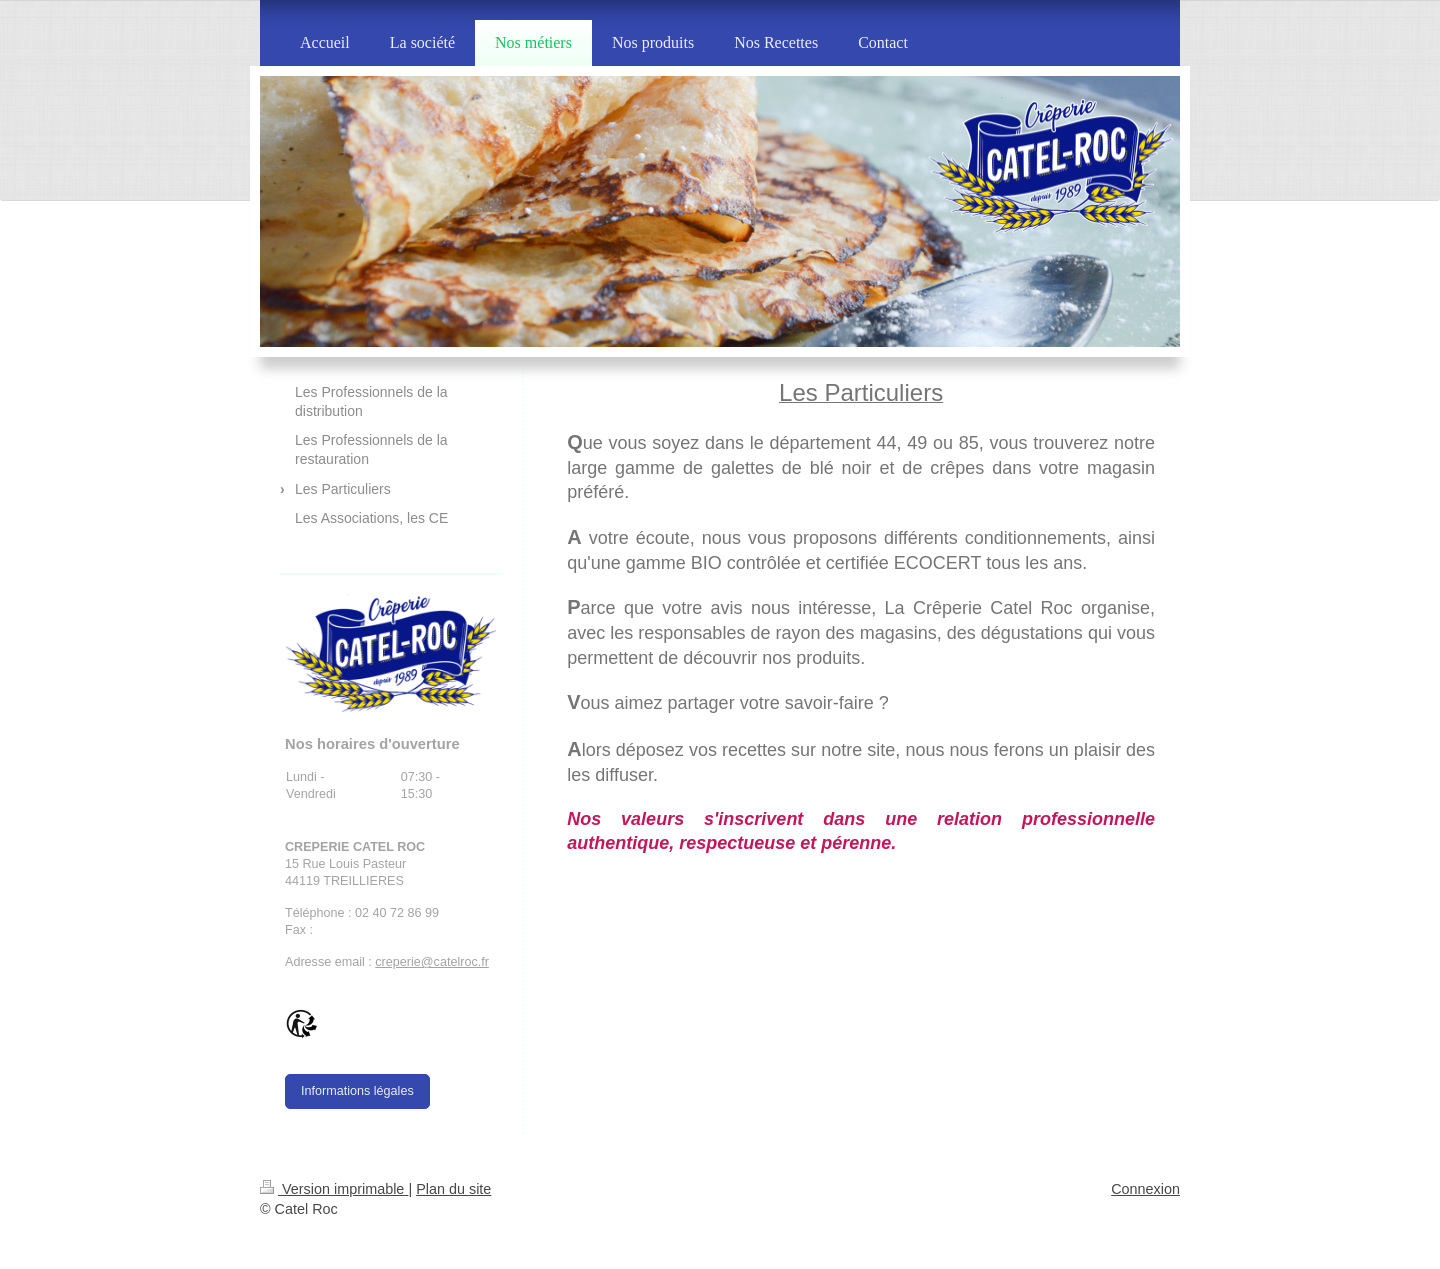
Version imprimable (334, 1189)
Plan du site (453, 1189)
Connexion (1145, 1189)
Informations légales (357, 1091)
